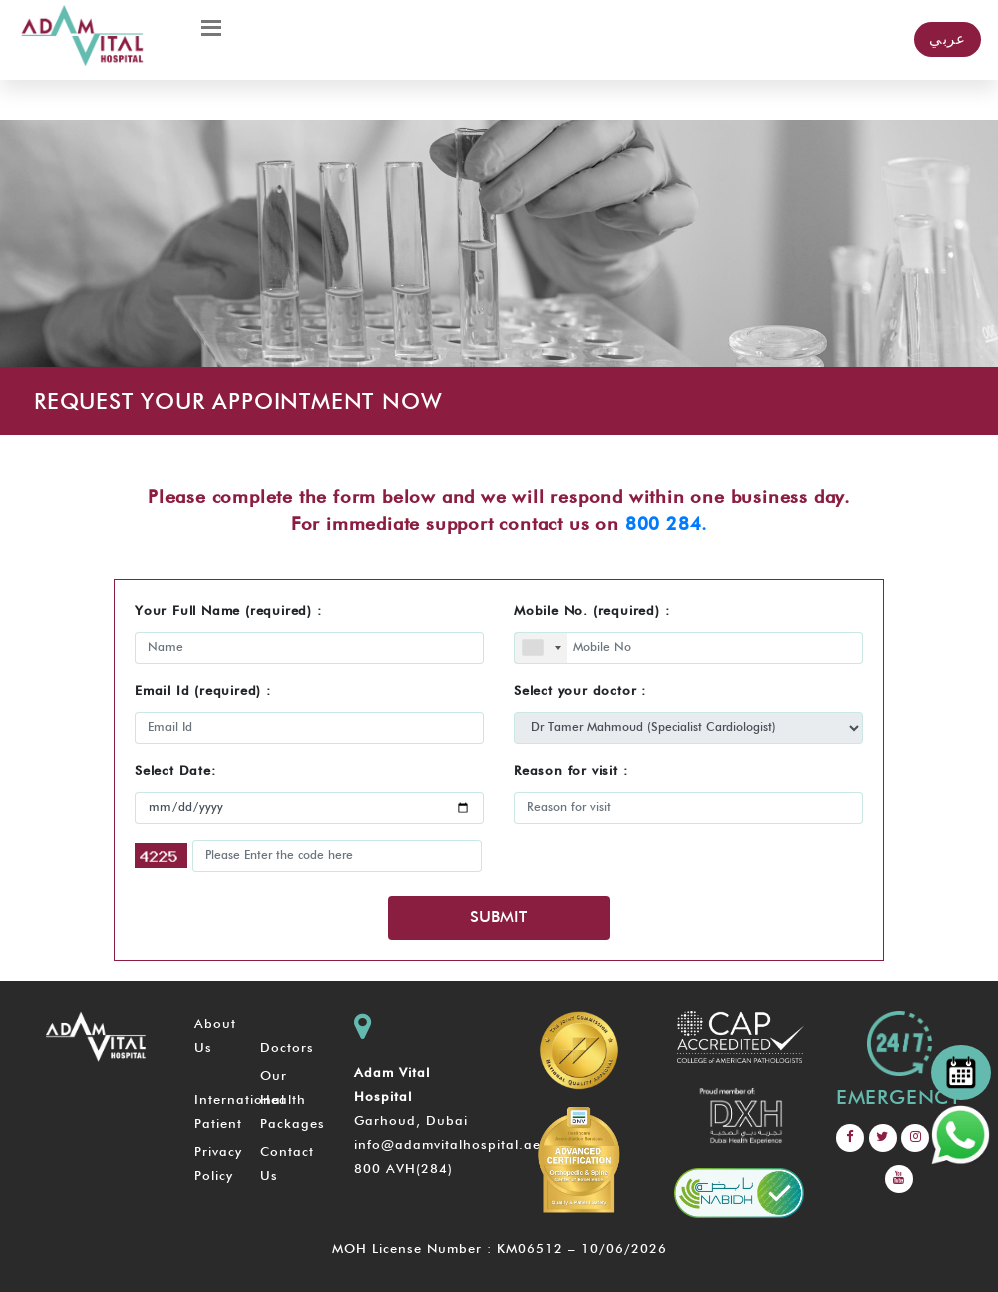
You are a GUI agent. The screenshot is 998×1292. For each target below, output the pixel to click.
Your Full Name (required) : (228, 611)
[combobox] (541, 648)
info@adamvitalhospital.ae (447, 1145)
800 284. (666, 525)
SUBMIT (498, 918)
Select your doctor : (580, 691)
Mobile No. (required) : (591, 611)
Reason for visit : (570, 771)
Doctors (287, 1048)
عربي (947, 39)
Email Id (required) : (203, 691)
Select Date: (175, 771)
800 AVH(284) (403, 1169)
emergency (899, 1098)
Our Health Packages (292, 1100)
